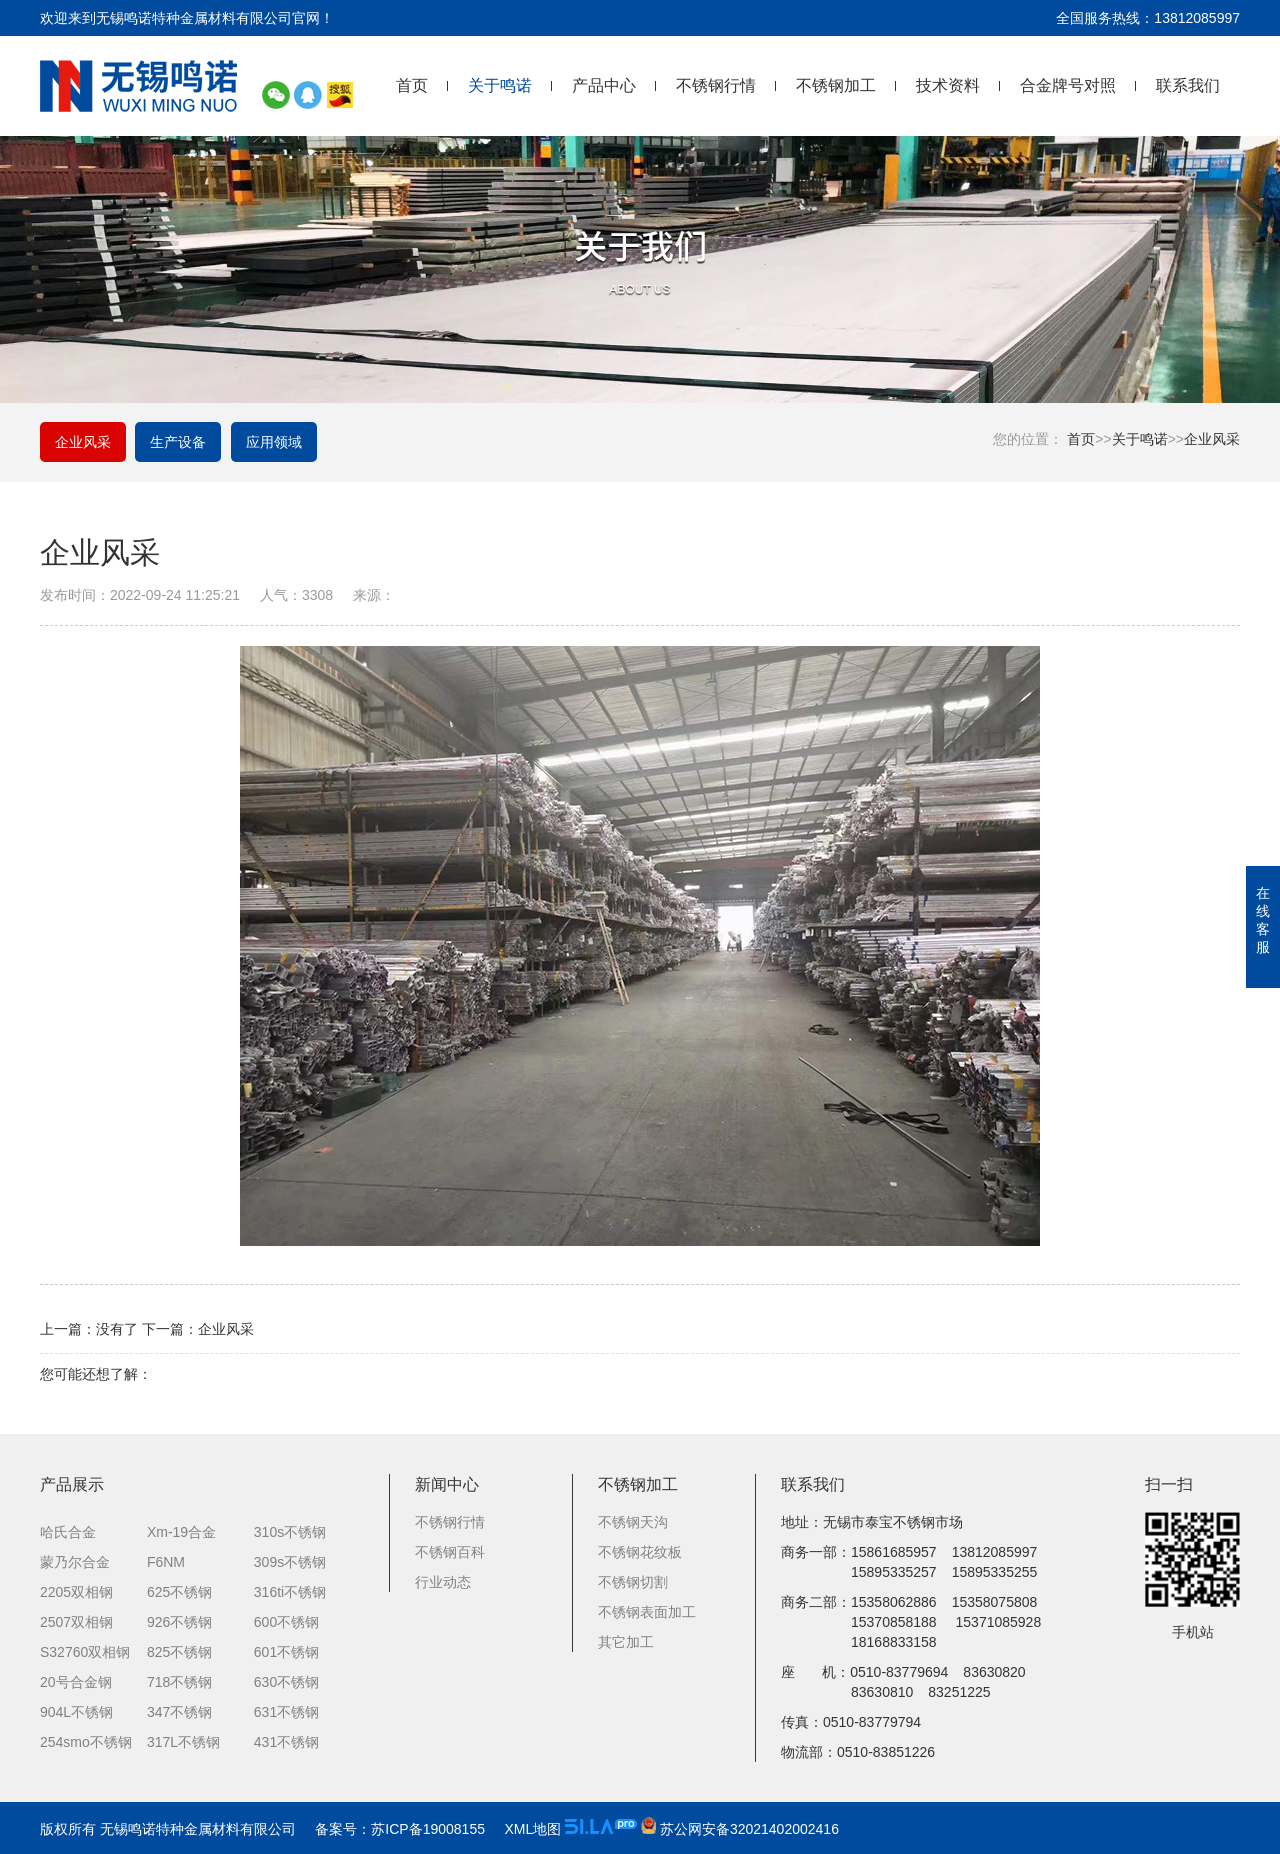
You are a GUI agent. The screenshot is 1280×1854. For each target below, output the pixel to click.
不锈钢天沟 (633, 1523)
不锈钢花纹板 (640, 1553)
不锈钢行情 (716, 85)
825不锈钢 (179, 1653)
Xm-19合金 (181, 1533)
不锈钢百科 (450, 1553)
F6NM (166, 1563)
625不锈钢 (179, 1593)
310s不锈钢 (290, 1533)
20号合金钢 (76, 1683)
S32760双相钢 (85, 1653)
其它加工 (626, 1643)
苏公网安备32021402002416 (740, 1829)
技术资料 (948, 85)
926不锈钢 (179, 1623)
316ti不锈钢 (290, 1593)
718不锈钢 (179, 1683)
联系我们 (1188, 85)
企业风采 (1212, 439)
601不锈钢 (286, 1653)
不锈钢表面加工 (647, 1613)
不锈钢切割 (633, 1583)
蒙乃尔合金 (75, 1563)
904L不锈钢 (76, 1713)
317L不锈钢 (183, 1743)
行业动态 (443, 1583)
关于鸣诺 (500, 85)
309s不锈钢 (290, 1563)
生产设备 (179, 443)
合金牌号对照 (1068, 85)
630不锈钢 (286, 1683)
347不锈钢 (179, 1713)
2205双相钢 (76, 1593)
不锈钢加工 (836, 85)
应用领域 (275, 443)
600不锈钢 (286, 1623)
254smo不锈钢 (86, 1743)
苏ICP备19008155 (428, 1829)
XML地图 (532, 1829)
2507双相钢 (76, 1623)
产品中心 (604, 85)
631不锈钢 (286, 1713)
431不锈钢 (286, 1743)
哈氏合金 (68, 1533)
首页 (412, 85)
